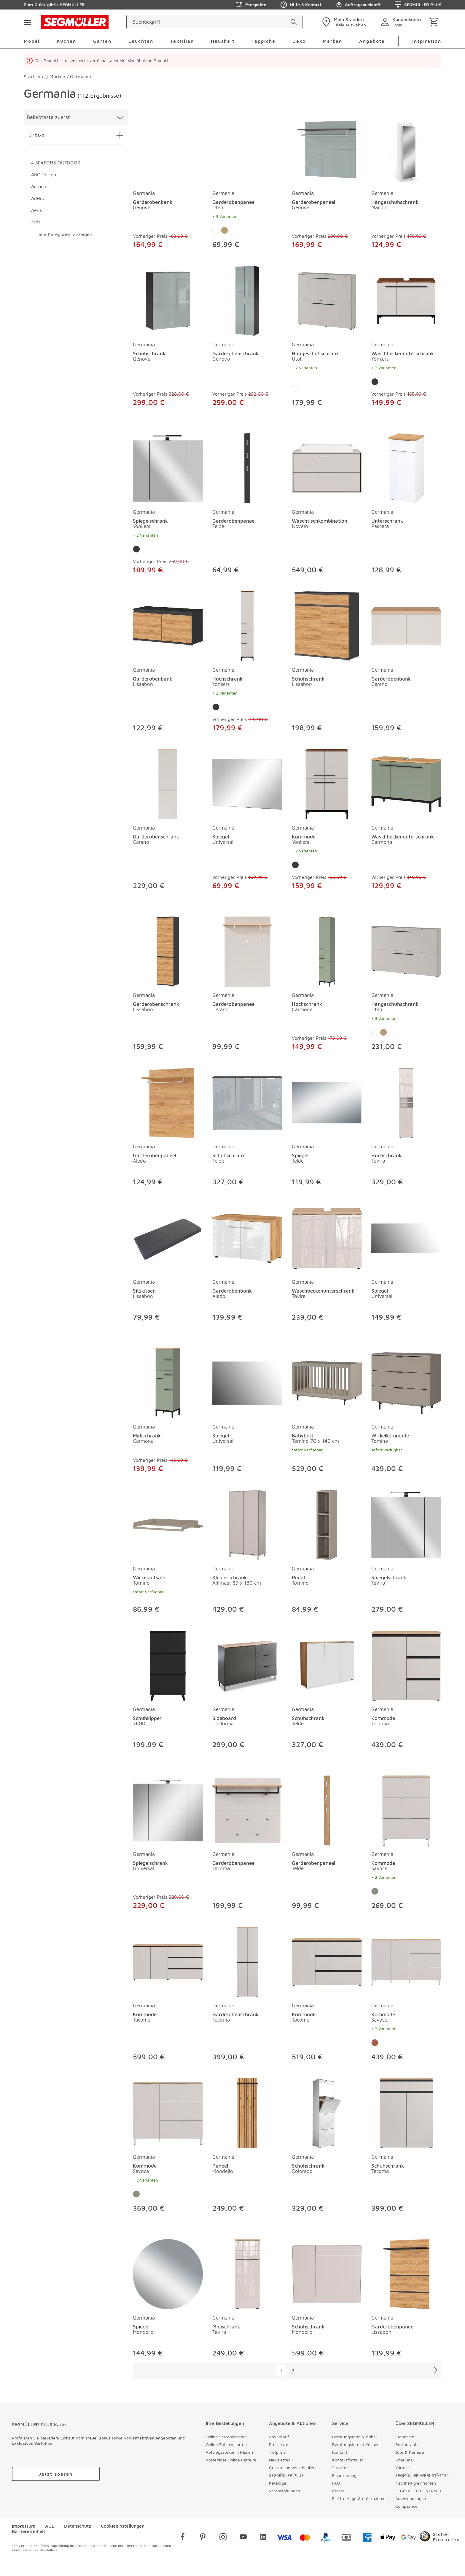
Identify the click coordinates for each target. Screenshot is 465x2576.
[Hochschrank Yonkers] (247, 625)
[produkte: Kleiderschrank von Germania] (247, 1553)
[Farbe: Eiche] (224, 230)
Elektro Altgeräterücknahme (359, 2498)
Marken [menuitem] (332, 41)
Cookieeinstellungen (122, 2526)
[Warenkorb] (434, 22)
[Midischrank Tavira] (247, 2273)
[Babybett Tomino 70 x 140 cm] (327, 1382)
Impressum (23, 2526)
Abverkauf (279, 2436)
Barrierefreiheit (28, 2531)
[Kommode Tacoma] (406, 1664)
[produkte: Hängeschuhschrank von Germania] (406, 183)
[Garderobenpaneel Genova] (327, 148)
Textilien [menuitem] (182, 41)
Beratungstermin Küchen (356, 2444)
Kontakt (339, 2452)
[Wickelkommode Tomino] (406, 1382)
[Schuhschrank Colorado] (327, 2112)
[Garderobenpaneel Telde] (247, 467)
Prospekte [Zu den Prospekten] (251, 4)
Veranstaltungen (284, 2490)
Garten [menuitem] (102, 41)
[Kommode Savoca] (406, 1809)
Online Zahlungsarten (226, 2444)
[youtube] (243, 2537)
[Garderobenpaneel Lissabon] (406, 2273)
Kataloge (277, 2482)
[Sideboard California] (247, 1664)
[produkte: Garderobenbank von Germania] (168, 183)
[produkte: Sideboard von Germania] (247, 1691)
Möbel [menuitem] (32, 41)
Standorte (404, 2436)
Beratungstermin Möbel (354, 2436)
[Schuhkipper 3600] (168, 1664)
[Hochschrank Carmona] (327, 950)
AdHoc (38, 198)
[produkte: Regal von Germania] (327, 1553)
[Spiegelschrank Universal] (168, 1809)
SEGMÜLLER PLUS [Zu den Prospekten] (418, 4)
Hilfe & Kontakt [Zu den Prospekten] (301, 4)
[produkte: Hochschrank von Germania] (247, 663)
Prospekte (278, 2444)
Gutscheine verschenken (292, 2467)
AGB (50, 2526)
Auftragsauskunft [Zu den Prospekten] (357, 4)
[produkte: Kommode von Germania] (327, 821)
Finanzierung (344, 2475)
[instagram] (223, 2537)
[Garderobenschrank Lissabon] (168, 950)
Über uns (404, 2459)
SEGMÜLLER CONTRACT (418, 2490)
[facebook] (182, 2537)
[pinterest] (202, 2537)
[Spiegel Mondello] (168, 2273)
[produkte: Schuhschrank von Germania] (168, 338)
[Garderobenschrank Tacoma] (247, 1961)
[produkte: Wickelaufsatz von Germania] (168, 1553)
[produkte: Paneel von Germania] (247, 2147)
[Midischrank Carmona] (168, 1382)
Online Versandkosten (226, 2436)
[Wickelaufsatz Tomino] (168, 1524)
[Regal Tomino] (327, 1524)
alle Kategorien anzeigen (65, 234)
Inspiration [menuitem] (426, 41)
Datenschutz (77, 2526)
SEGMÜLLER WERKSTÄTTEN (422, 2475)
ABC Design (43, 174)
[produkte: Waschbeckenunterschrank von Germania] (406, 338)
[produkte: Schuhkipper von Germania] (168, 1691)
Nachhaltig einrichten (415, 2482)
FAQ (336, 2482)
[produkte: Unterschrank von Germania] (406, 505)
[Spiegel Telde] (327, 1102)
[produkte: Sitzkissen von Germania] (168, 1264)
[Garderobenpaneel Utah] (247, 148)
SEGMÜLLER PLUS (286, 2475)
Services (340, 2467)
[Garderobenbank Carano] (406, 625)
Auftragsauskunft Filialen (229, 2452)
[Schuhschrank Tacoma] (406, 2112)
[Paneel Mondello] (247, 2112)
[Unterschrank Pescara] (406, 467)
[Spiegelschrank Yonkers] (168, 467)
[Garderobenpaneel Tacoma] (247, 1809)
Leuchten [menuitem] (140, 41)
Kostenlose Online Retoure (231, 2459)
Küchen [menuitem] (66, 41)
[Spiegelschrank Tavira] (406, 1524)
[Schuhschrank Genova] (168, 300)
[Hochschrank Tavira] (406, 1102)
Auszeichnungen (410, 2498)
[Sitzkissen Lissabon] (168, 1237)
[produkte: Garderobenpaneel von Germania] (247, 183)
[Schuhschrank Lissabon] (327, 625)
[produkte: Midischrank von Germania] (168, 1412)
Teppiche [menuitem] (263, 41)
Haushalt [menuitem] (223, 41)
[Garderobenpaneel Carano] (247, 950)
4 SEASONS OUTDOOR (55, 162)
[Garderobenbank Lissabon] (168, 625)
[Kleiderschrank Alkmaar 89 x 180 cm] (247, 1524)
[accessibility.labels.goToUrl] (56, 2474)
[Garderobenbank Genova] (168, 148)
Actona (38, 186)
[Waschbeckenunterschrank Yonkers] (406, 300)
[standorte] (343, 22)
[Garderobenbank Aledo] (247, 1237)
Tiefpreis (277, 2452)
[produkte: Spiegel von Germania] (247, 821)
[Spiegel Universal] (247, 783)
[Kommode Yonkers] (327, 783)
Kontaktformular (348, 2459)
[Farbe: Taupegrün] (374, 1891)
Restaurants (406, 2444)
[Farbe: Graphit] (374, 381)
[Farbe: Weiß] (215, 230)
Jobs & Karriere (409, 2452)
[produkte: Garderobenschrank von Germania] (247, 338)
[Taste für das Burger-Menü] (27, 22)
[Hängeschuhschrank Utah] (327, 300)
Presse (338, 2490)
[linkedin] (263, 2537)
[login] (402, 22)
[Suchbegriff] (209, 22)
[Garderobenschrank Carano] (168, 783)
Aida (36, 222)
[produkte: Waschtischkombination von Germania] (327, 505)
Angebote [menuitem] (372, 41)
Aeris (36, 210)
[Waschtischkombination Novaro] (327, 467)
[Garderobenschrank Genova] (247, 300)
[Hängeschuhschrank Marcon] (406, 148)
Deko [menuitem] (299, 41)
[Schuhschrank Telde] (247, 1102)
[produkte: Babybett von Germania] (327, 1412)
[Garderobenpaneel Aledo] (168, 1102)
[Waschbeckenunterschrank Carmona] (406, 783)
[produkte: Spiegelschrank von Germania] (168, 505)
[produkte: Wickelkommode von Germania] (406, 1412)
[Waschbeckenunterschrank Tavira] (327, 1237)
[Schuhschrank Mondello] (327, 2273)
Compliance (406, 2506)
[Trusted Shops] (440, 2537)
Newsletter (279, 2459)
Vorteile (402, 2467)
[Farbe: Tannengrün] (374, 2042)
